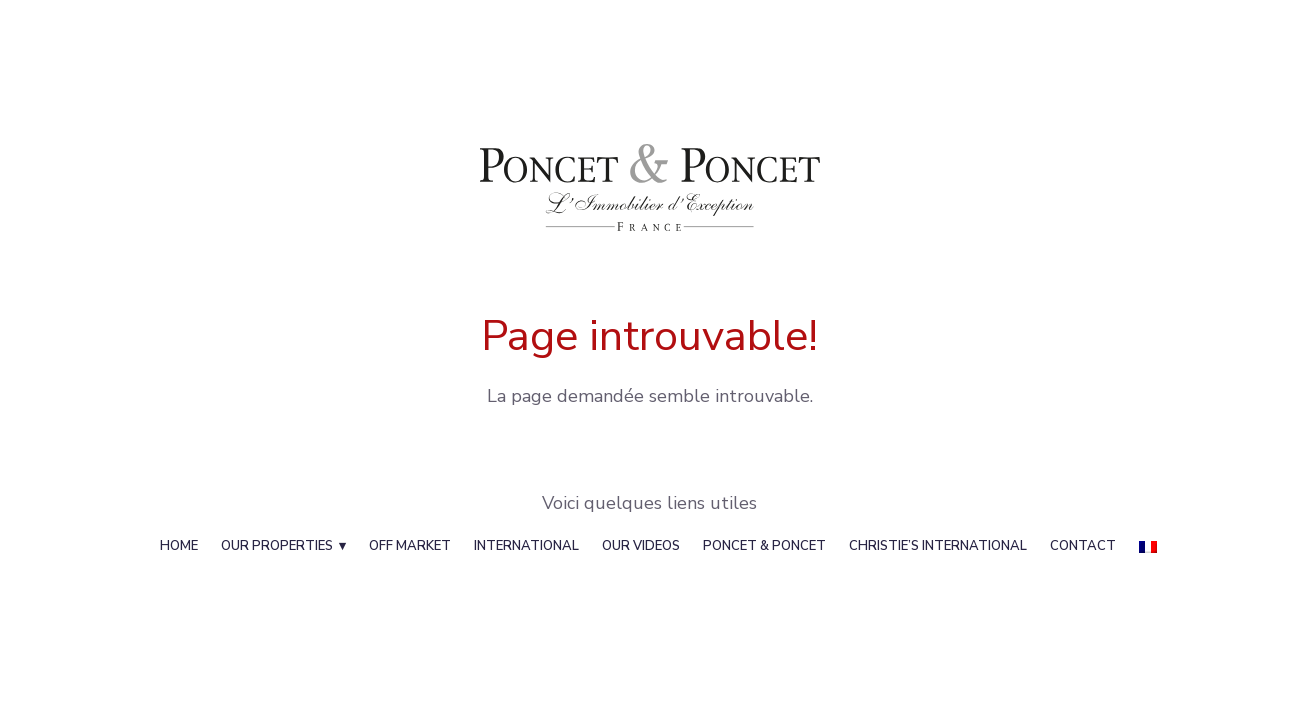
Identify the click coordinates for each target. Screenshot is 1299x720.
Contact (1083, 546)
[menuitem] (1148, 546)
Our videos (641, 546)
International (526, 546)
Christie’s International (938, 546)
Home (179, 546)
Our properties (277, 546)
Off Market (410, 546)
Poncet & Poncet (764, 546)
